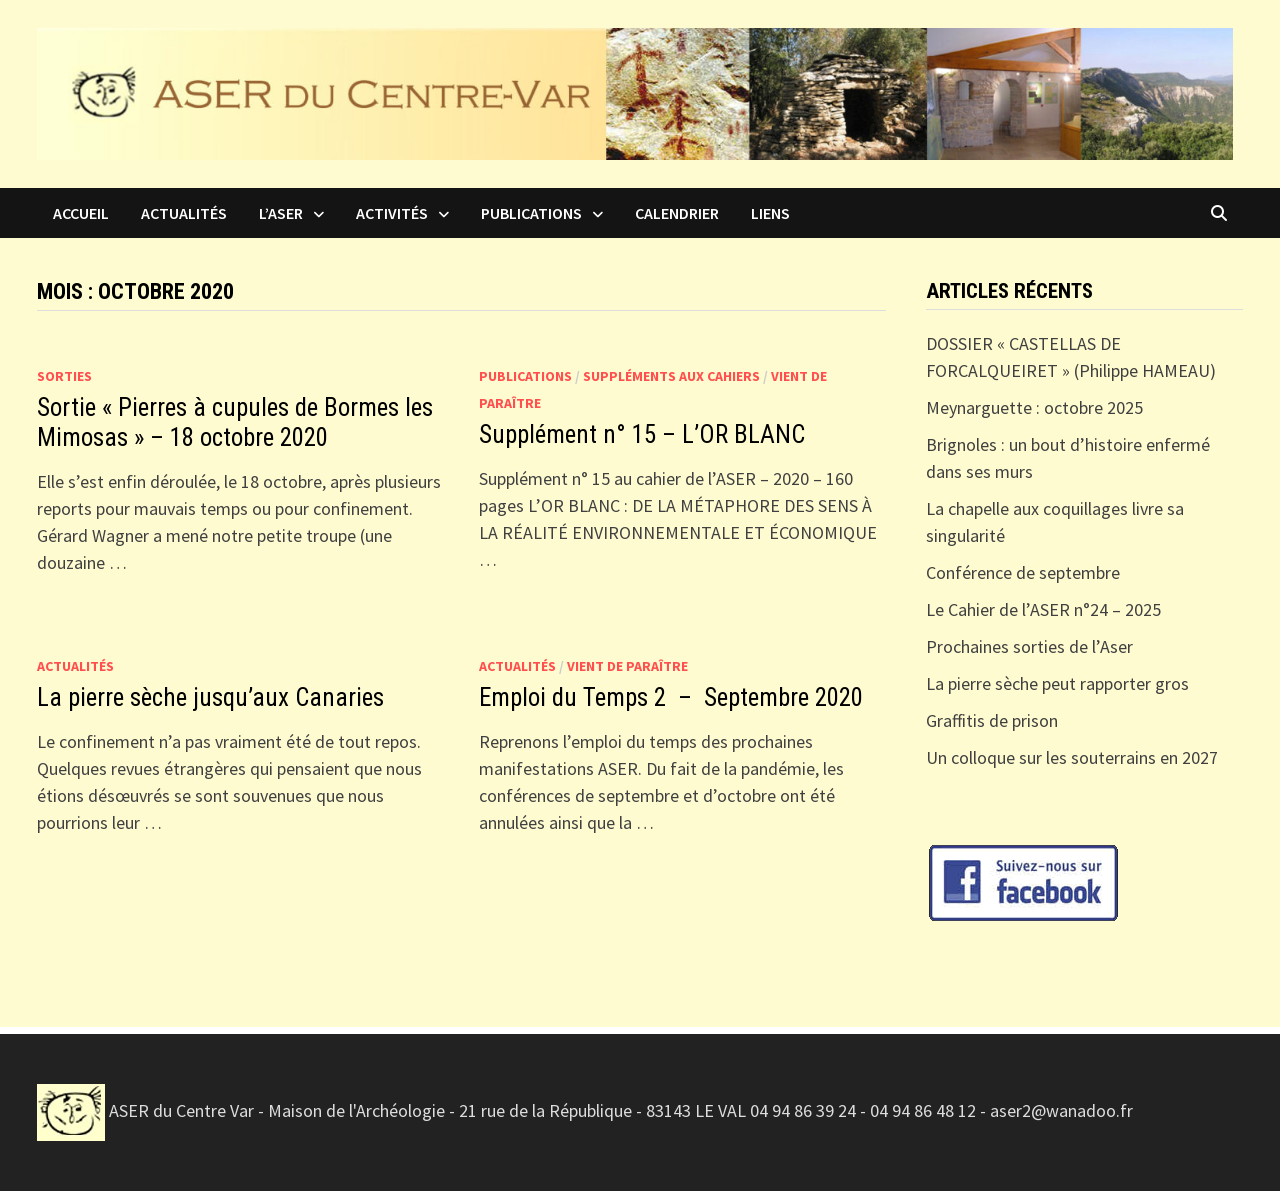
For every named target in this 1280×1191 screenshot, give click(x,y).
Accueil (81, 213)
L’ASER (281, 213)
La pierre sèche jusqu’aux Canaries (213, 697)
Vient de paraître (627, 666)
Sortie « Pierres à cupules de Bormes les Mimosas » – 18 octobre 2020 (235, 422)
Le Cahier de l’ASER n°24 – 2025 (1043, 609)
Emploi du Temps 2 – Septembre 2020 (671, 697)
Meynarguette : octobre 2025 (1034, 407)
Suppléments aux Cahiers (671, 376)
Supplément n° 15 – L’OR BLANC (642, 434)
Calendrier (677, 213)
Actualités (184, 213)
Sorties (64, 376)
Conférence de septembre (1023, 572)
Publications (531, 213)
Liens (770, 213)
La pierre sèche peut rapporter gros (1057, 683)
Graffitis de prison (992, 720)
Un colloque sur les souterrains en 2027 (1072, 757)
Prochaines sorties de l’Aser (1029, 646)
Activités (392, 213)
